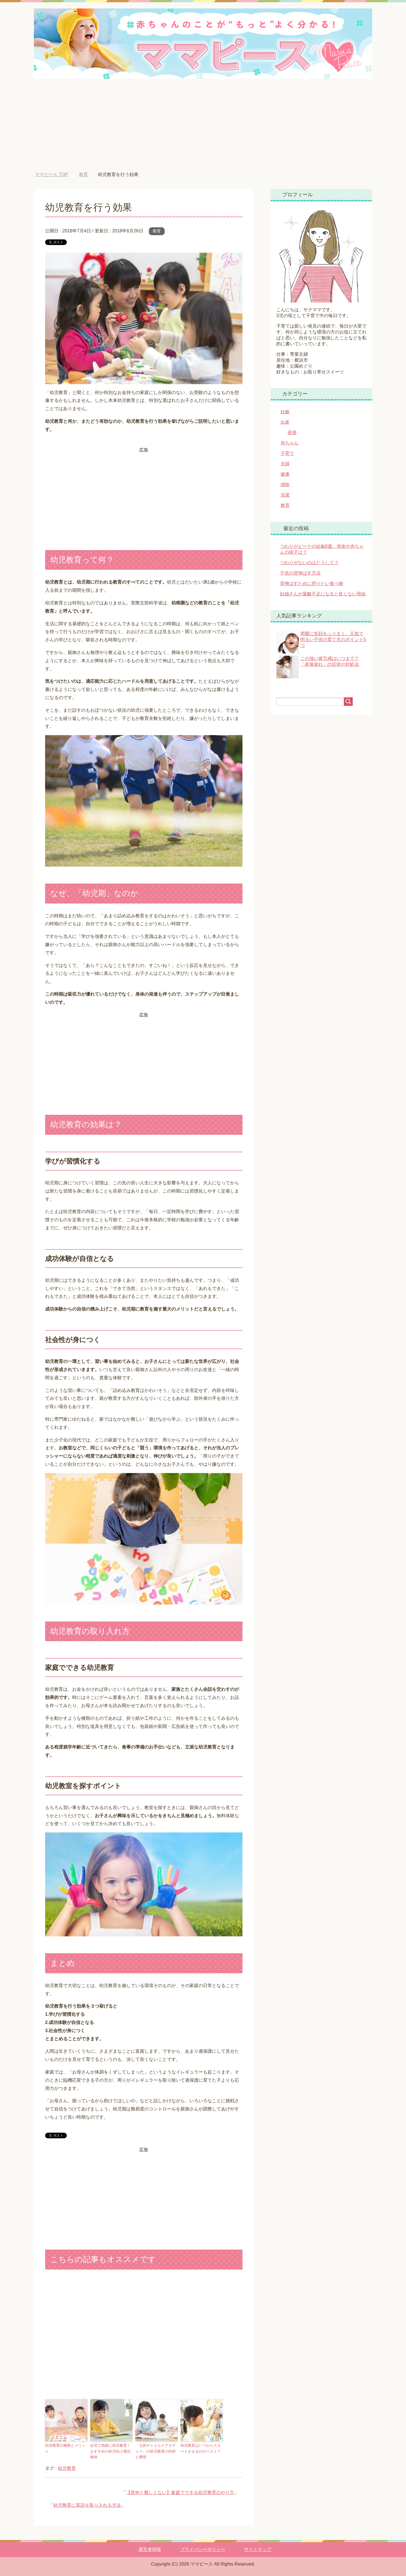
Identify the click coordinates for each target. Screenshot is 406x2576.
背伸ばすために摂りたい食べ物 (311, 583)
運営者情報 (149, 2549)
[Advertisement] (203, 129)
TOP (51, 174)
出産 (285, 422)
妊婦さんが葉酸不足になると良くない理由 (323, 593)
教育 (157, 231)
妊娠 (285, 411)
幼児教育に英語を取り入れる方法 (87, 2505)
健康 (285, 474)
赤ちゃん (290, 443)
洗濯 (285, 495)
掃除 (285, 484)
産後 (292, 432)
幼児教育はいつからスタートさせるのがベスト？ (200, 2448)
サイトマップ (257, 2549)
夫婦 (285, 463)
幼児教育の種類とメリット (65, 2448)
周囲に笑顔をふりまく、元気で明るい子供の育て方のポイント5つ (333, 639)
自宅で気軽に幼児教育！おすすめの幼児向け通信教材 (110, 2451)
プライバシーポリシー (202, 2549)
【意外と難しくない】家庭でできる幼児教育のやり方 (180, 2492)
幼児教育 (67, 2468)
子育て (287, 453)
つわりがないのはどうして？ (309, 562)
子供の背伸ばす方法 (300, 573)
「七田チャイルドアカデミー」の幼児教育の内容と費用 (155, 2451)
